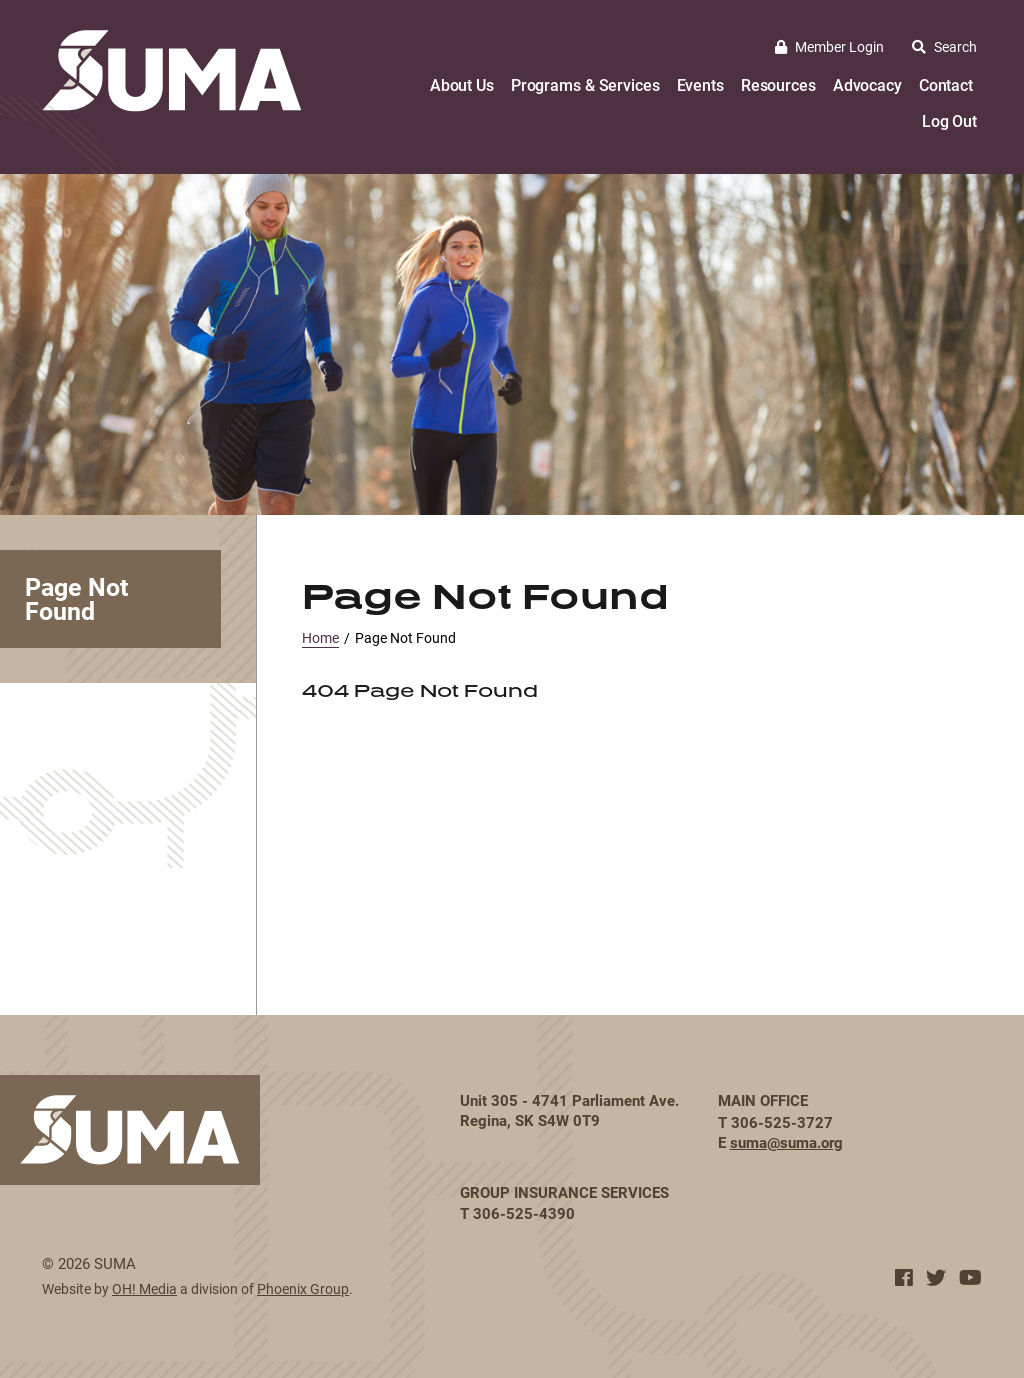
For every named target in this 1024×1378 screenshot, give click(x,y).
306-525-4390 (524, 1213)
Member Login (829, 46)
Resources (778, 84)
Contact (946, 84)
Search (944, 46)
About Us (462, 84)
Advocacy (867, 84)
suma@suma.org (786, 1142)
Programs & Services (585, 84)
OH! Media (144, 1288)
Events (700, 84)
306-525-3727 (782, 1122)
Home (320, 637)
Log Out (949, 120)
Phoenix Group (303, 1288)
